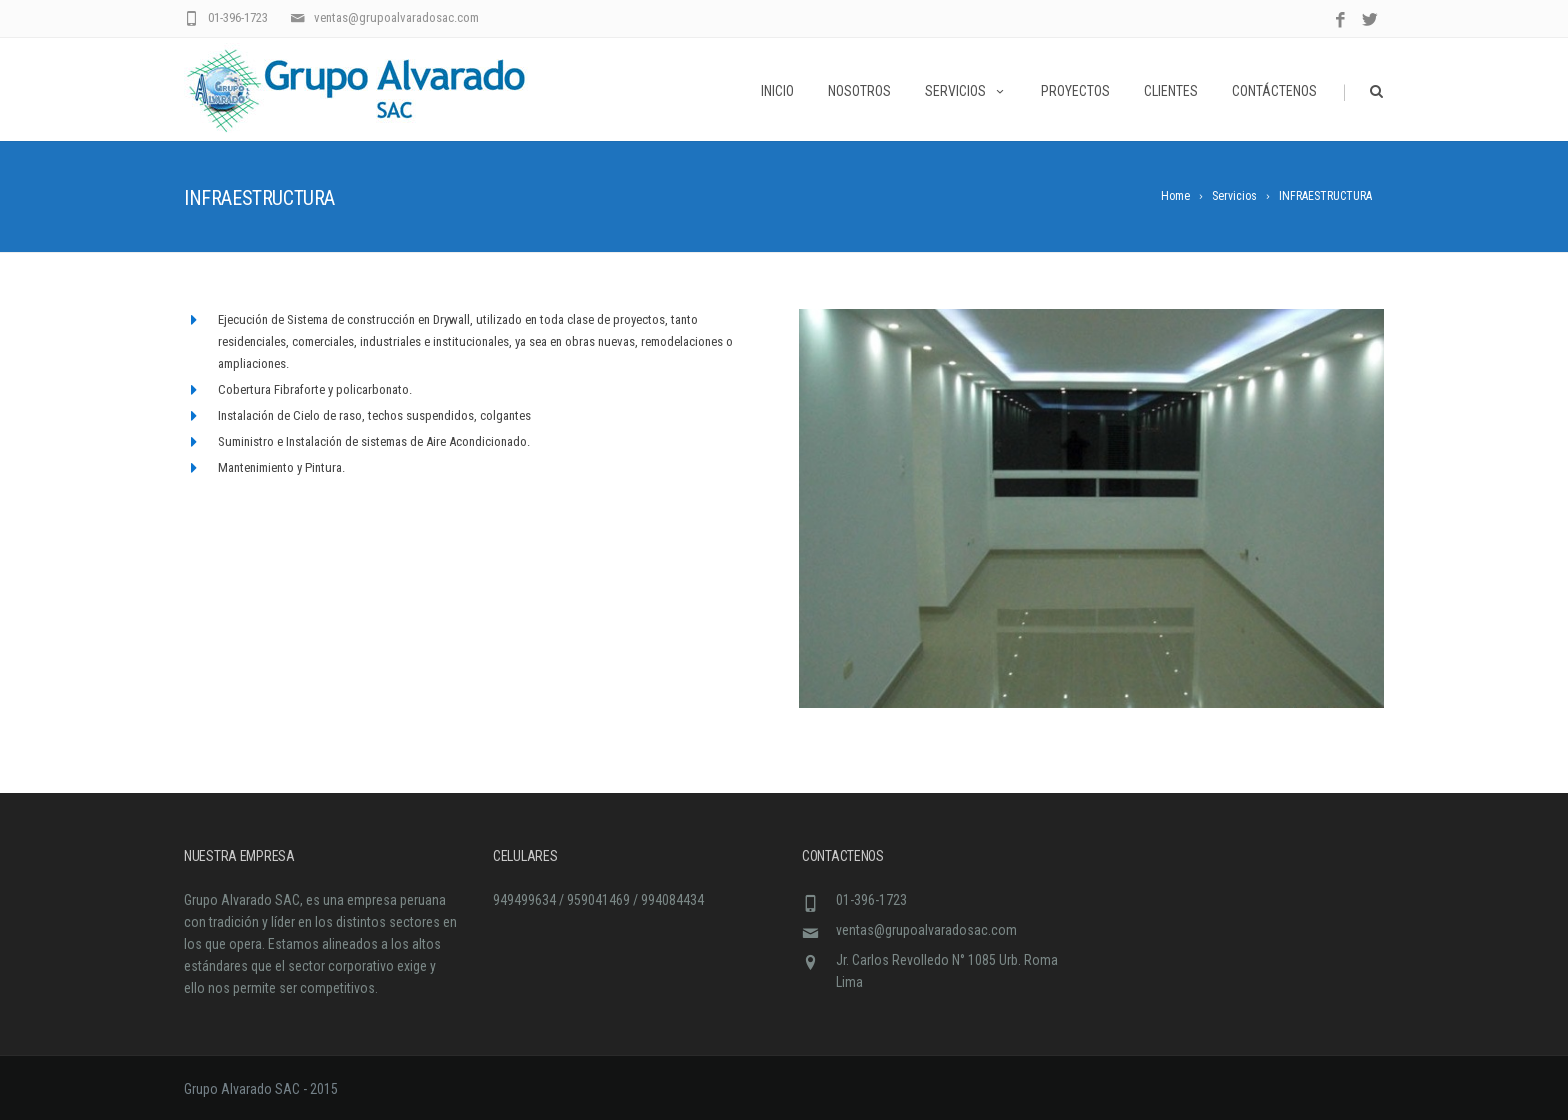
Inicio (777, 91)
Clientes (1171, 91)
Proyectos (1075, 91)
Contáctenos (1274, 91)
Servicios (966, 91)
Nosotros (859, 91)
